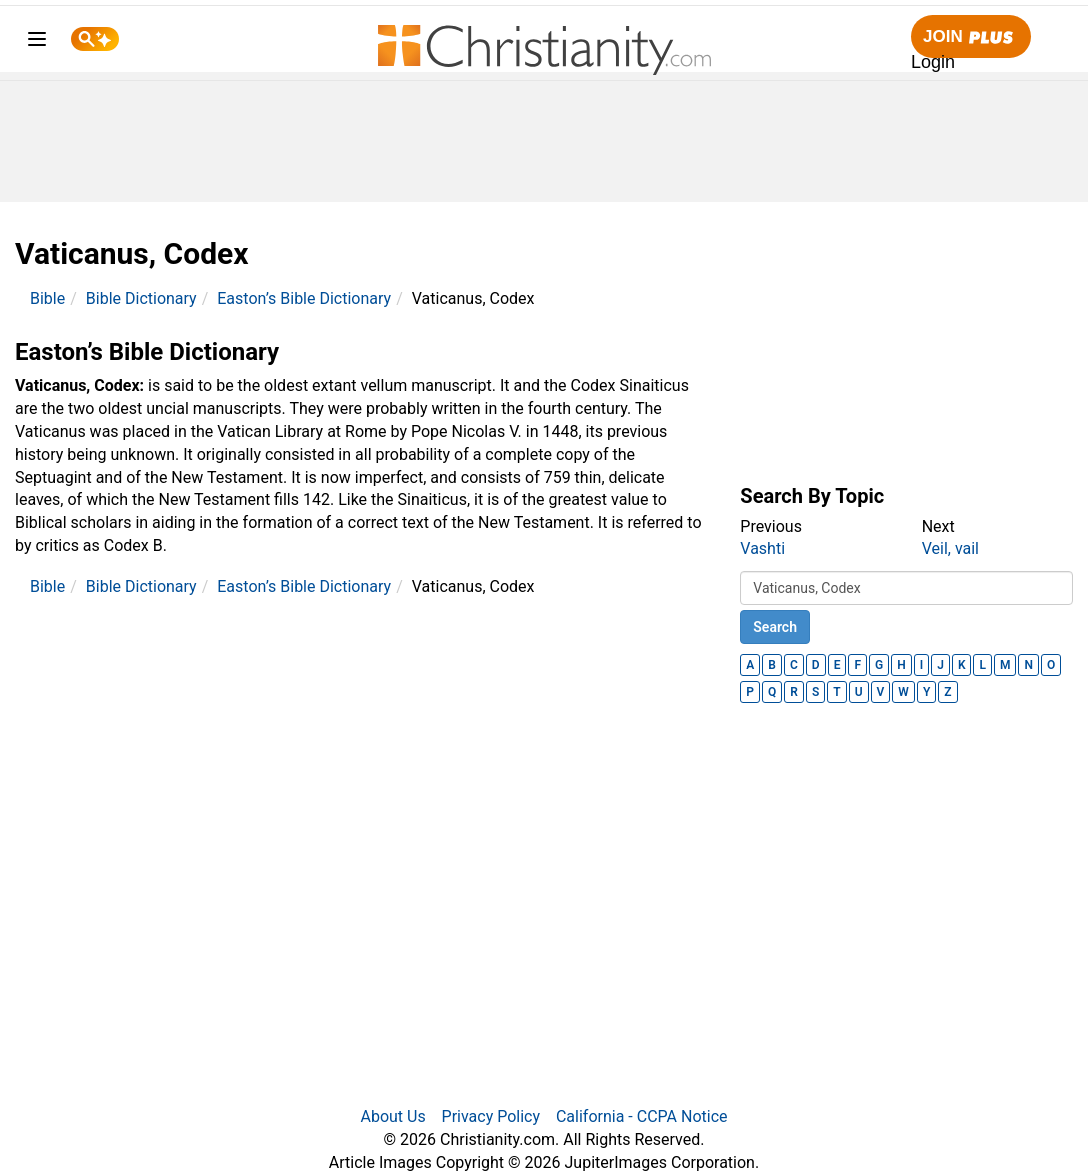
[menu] (37, 42)
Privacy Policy (491, 1116)
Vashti (762, 548)
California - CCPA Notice (642, 1116)
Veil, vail (950, 548)
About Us (392, 1116)
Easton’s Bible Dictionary (304, 298)
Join (971, 37)
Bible (47, 298)
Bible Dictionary (141, 298)
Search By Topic (812, 496)
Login (933, 62)
